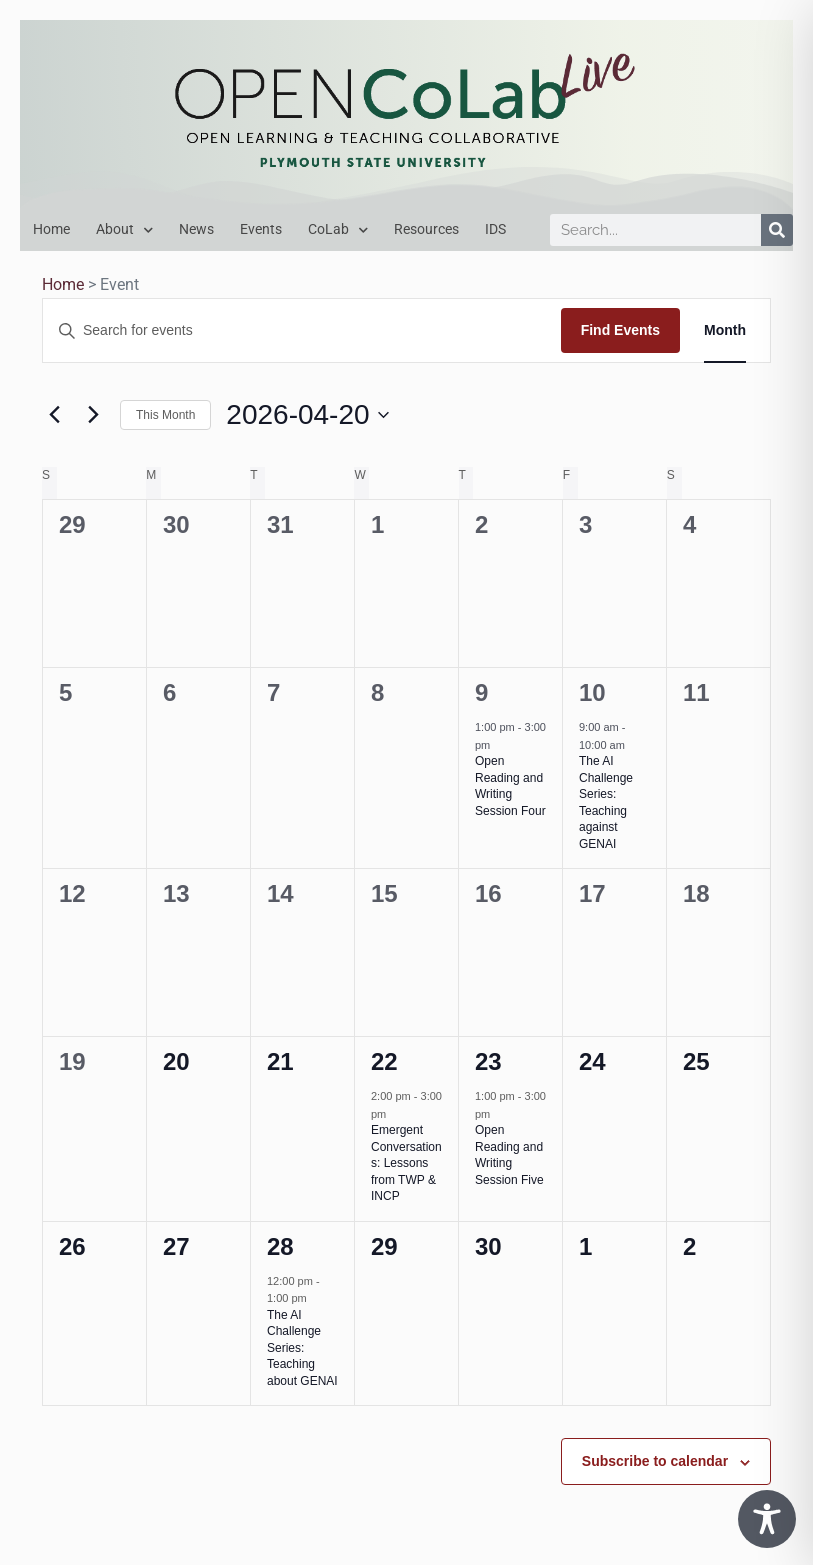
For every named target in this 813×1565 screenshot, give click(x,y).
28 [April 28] (280, 1246)
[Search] (777, 230)
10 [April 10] (592, 692)
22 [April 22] (384, 1061)
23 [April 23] (488, 1061)
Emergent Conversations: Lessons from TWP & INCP (406, 1163)
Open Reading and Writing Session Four (510, 786)
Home (51, 229)
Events (261, 229)
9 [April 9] (481, 692)
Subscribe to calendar (655, 1461)
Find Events (620, 330)
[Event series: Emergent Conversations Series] (396, 1114)
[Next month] (93, 415)
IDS (495, 229)
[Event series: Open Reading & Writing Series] (500, 745)
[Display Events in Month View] (725, 330)
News (196, 229)
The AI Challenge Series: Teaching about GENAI (302, 1348)
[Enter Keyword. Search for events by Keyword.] (302, 330)
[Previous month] (54, 415)
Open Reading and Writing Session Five (509, 1155)
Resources (426, 229)
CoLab (338, 230)
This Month (165, 415)
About (124, 230)
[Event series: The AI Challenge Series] (635, 745)
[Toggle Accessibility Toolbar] (767, 1519)
